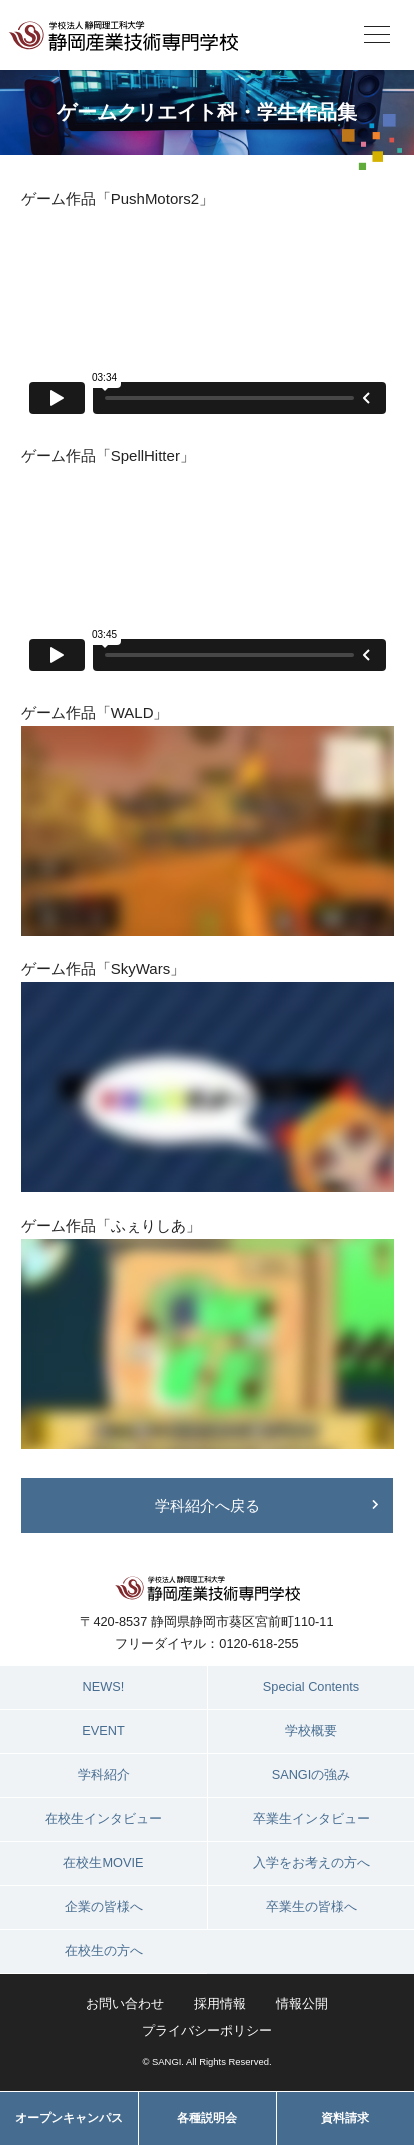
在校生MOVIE (103, 1862)
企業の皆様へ (104, 1906)
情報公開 (302, 2003)
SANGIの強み (311, 1774)
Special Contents (311, 1686)
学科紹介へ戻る (207, 1505)
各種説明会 (207, 2118)
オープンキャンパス (69, 2118)
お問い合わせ (125, 2003)
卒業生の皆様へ (311, 1906)
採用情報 (220, 2003)
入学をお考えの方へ (311, 1862)
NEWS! (104, 1686)
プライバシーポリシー (207, 2030)
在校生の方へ (104, 1950)
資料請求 (345, 2118)
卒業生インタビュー (311, 1818)
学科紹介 (104, 1774)
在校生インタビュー (103, 1818)
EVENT (103, 1730)
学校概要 (311, 1730)
